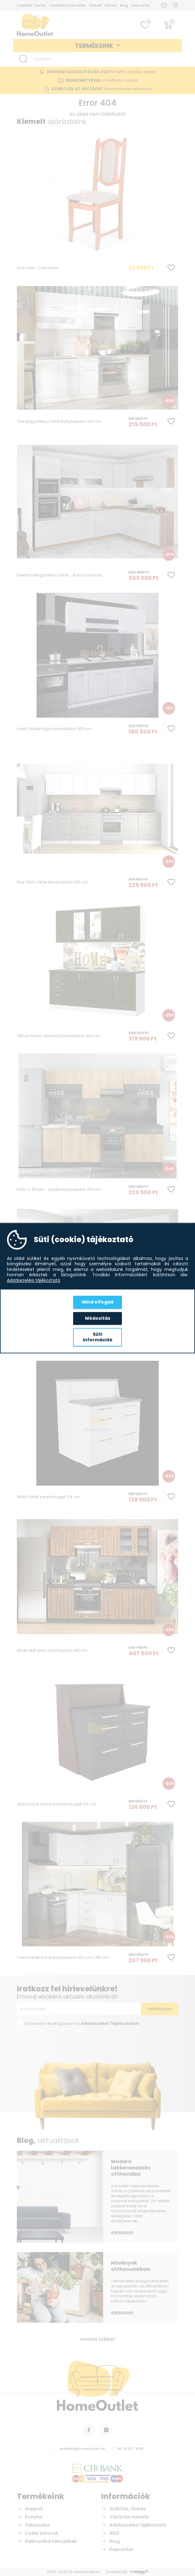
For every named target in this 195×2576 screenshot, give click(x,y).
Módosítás (97, 1318)
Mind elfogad (97, 1302)
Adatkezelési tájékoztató (33, 1280)
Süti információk (97, 1337)
